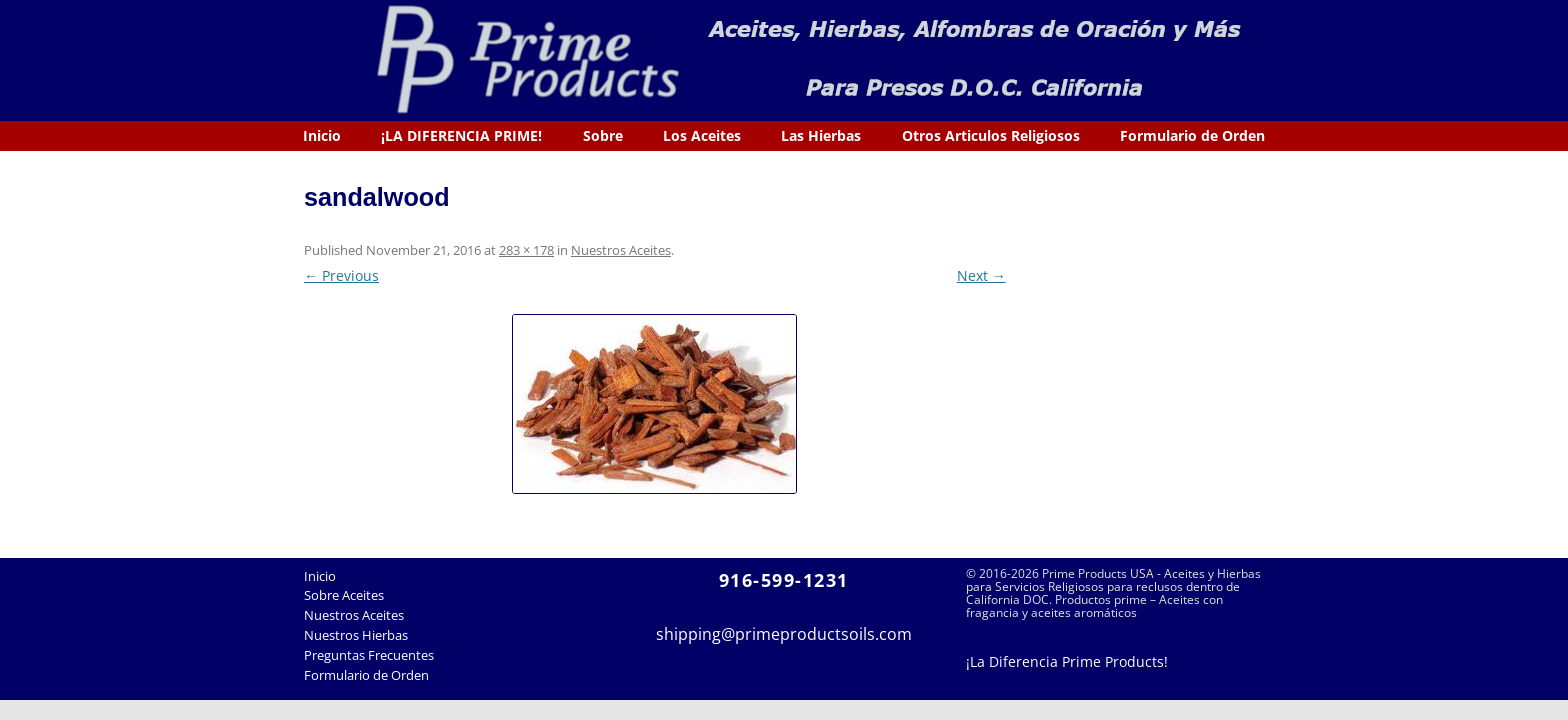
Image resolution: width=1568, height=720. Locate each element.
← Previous (341, 275)
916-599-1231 (784, 580)
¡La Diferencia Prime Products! (1067, 661)
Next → (981, 275)
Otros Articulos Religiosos (991, 135)
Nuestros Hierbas (356, 635)
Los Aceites (702, 135)
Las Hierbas (821, 135)
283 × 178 (526, 250)
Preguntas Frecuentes (369, 655)
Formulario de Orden (1192, 135)
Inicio (322, 135)
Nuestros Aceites (621, 250)
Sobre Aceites (344, 595)
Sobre (603, 135)
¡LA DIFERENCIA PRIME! (461, 135)
